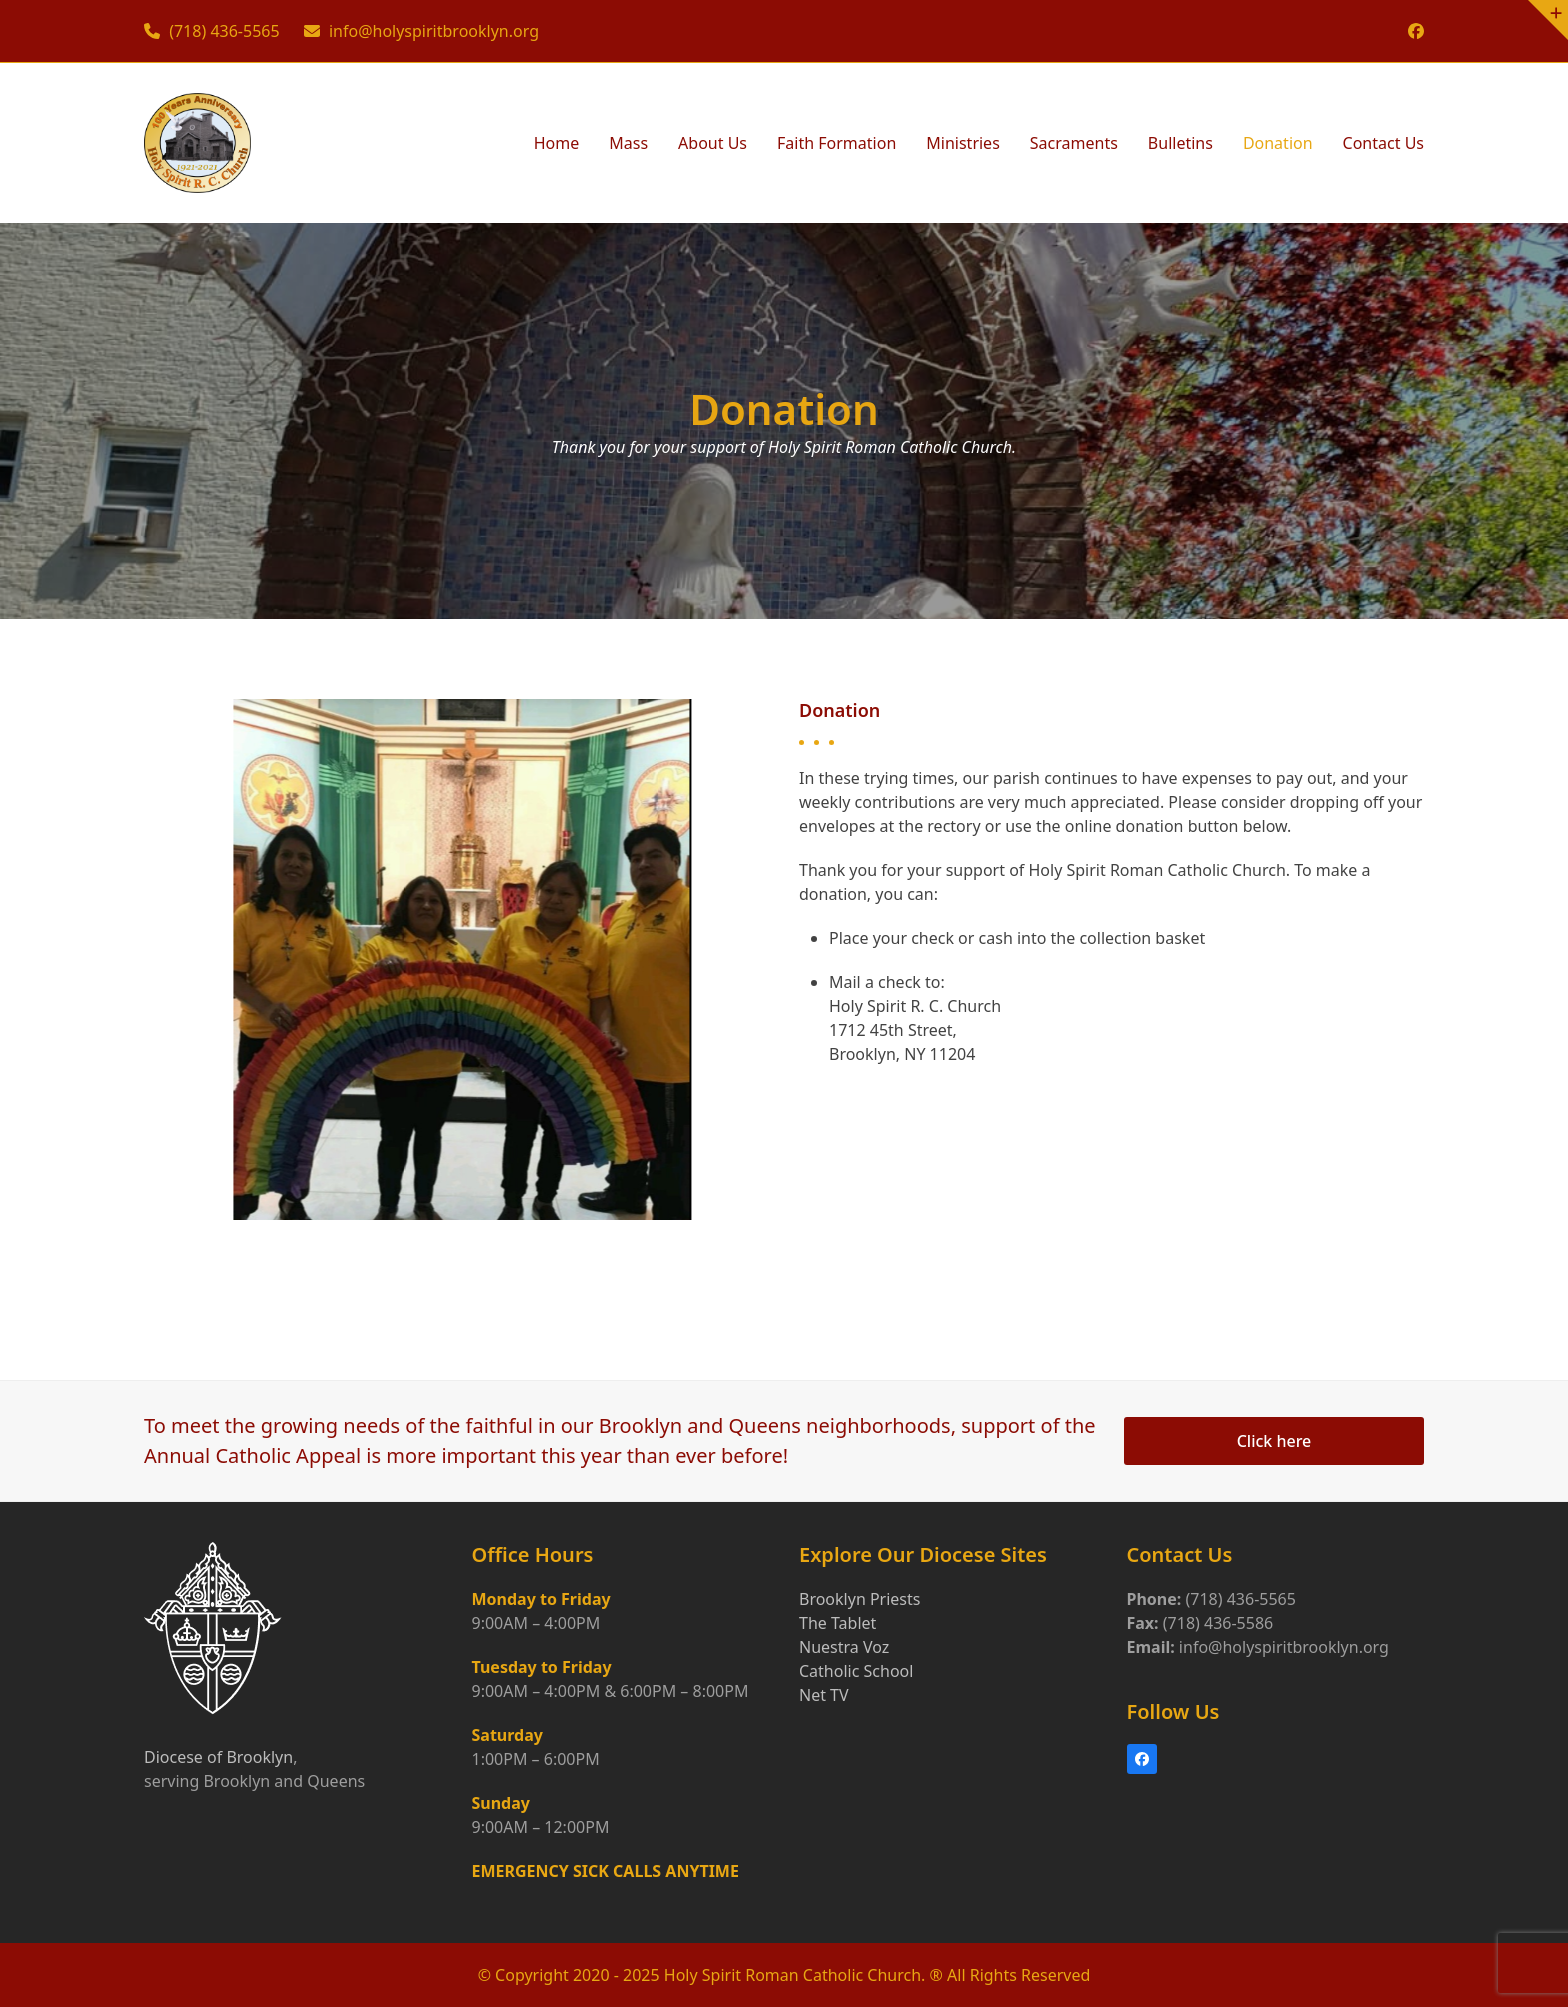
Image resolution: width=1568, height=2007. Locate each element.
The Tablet (837, 1623)
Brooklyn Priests (859, 1599)
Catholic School (856, 1671)
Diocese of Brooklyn (218, 1757)
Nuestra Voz (844, 1647)
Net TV (824, 1695)
